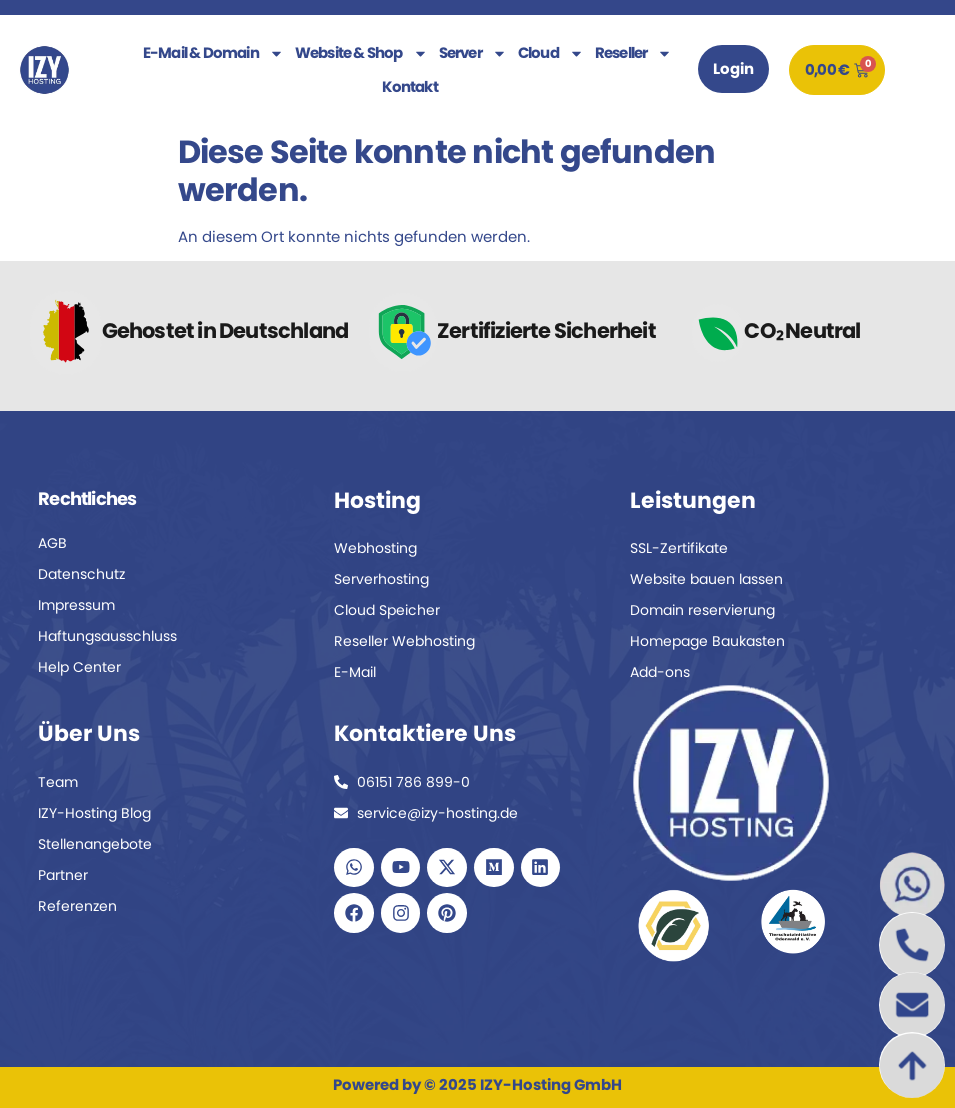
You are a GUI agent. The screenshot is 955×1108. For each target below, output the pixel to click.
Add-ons (660, 672)
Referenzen (77, 906)
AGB (52, 543)
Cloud (551, 53)
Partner (63, 875)
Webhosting (375, 548)
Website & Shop (361, 53)
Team (58, 782)
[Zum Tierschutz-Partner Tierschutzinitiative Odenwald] (793, 921)
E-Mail (355, 672)
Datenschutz (81, 574)
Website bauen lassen (706, 579)
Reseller (634, 53)
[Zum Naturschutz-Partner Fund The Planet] (673, 925)
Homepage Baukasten (707, 641)
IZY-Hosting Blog (94, 813)
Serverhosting (381, 579)
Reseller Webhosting (404, 641)
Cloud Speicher (387, 610)
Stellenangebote (95, 844)
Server (473, 53)
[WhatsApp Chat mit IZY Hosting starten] (912, 885)
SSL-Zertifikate (679, 548)
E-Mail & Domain (213, 53)
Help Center (79, 667)
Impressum (76, 605)
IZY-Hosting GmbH (551, 1084)
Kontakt (409, 86)
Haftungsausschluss (107, 636)
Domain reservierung (702, 610)
